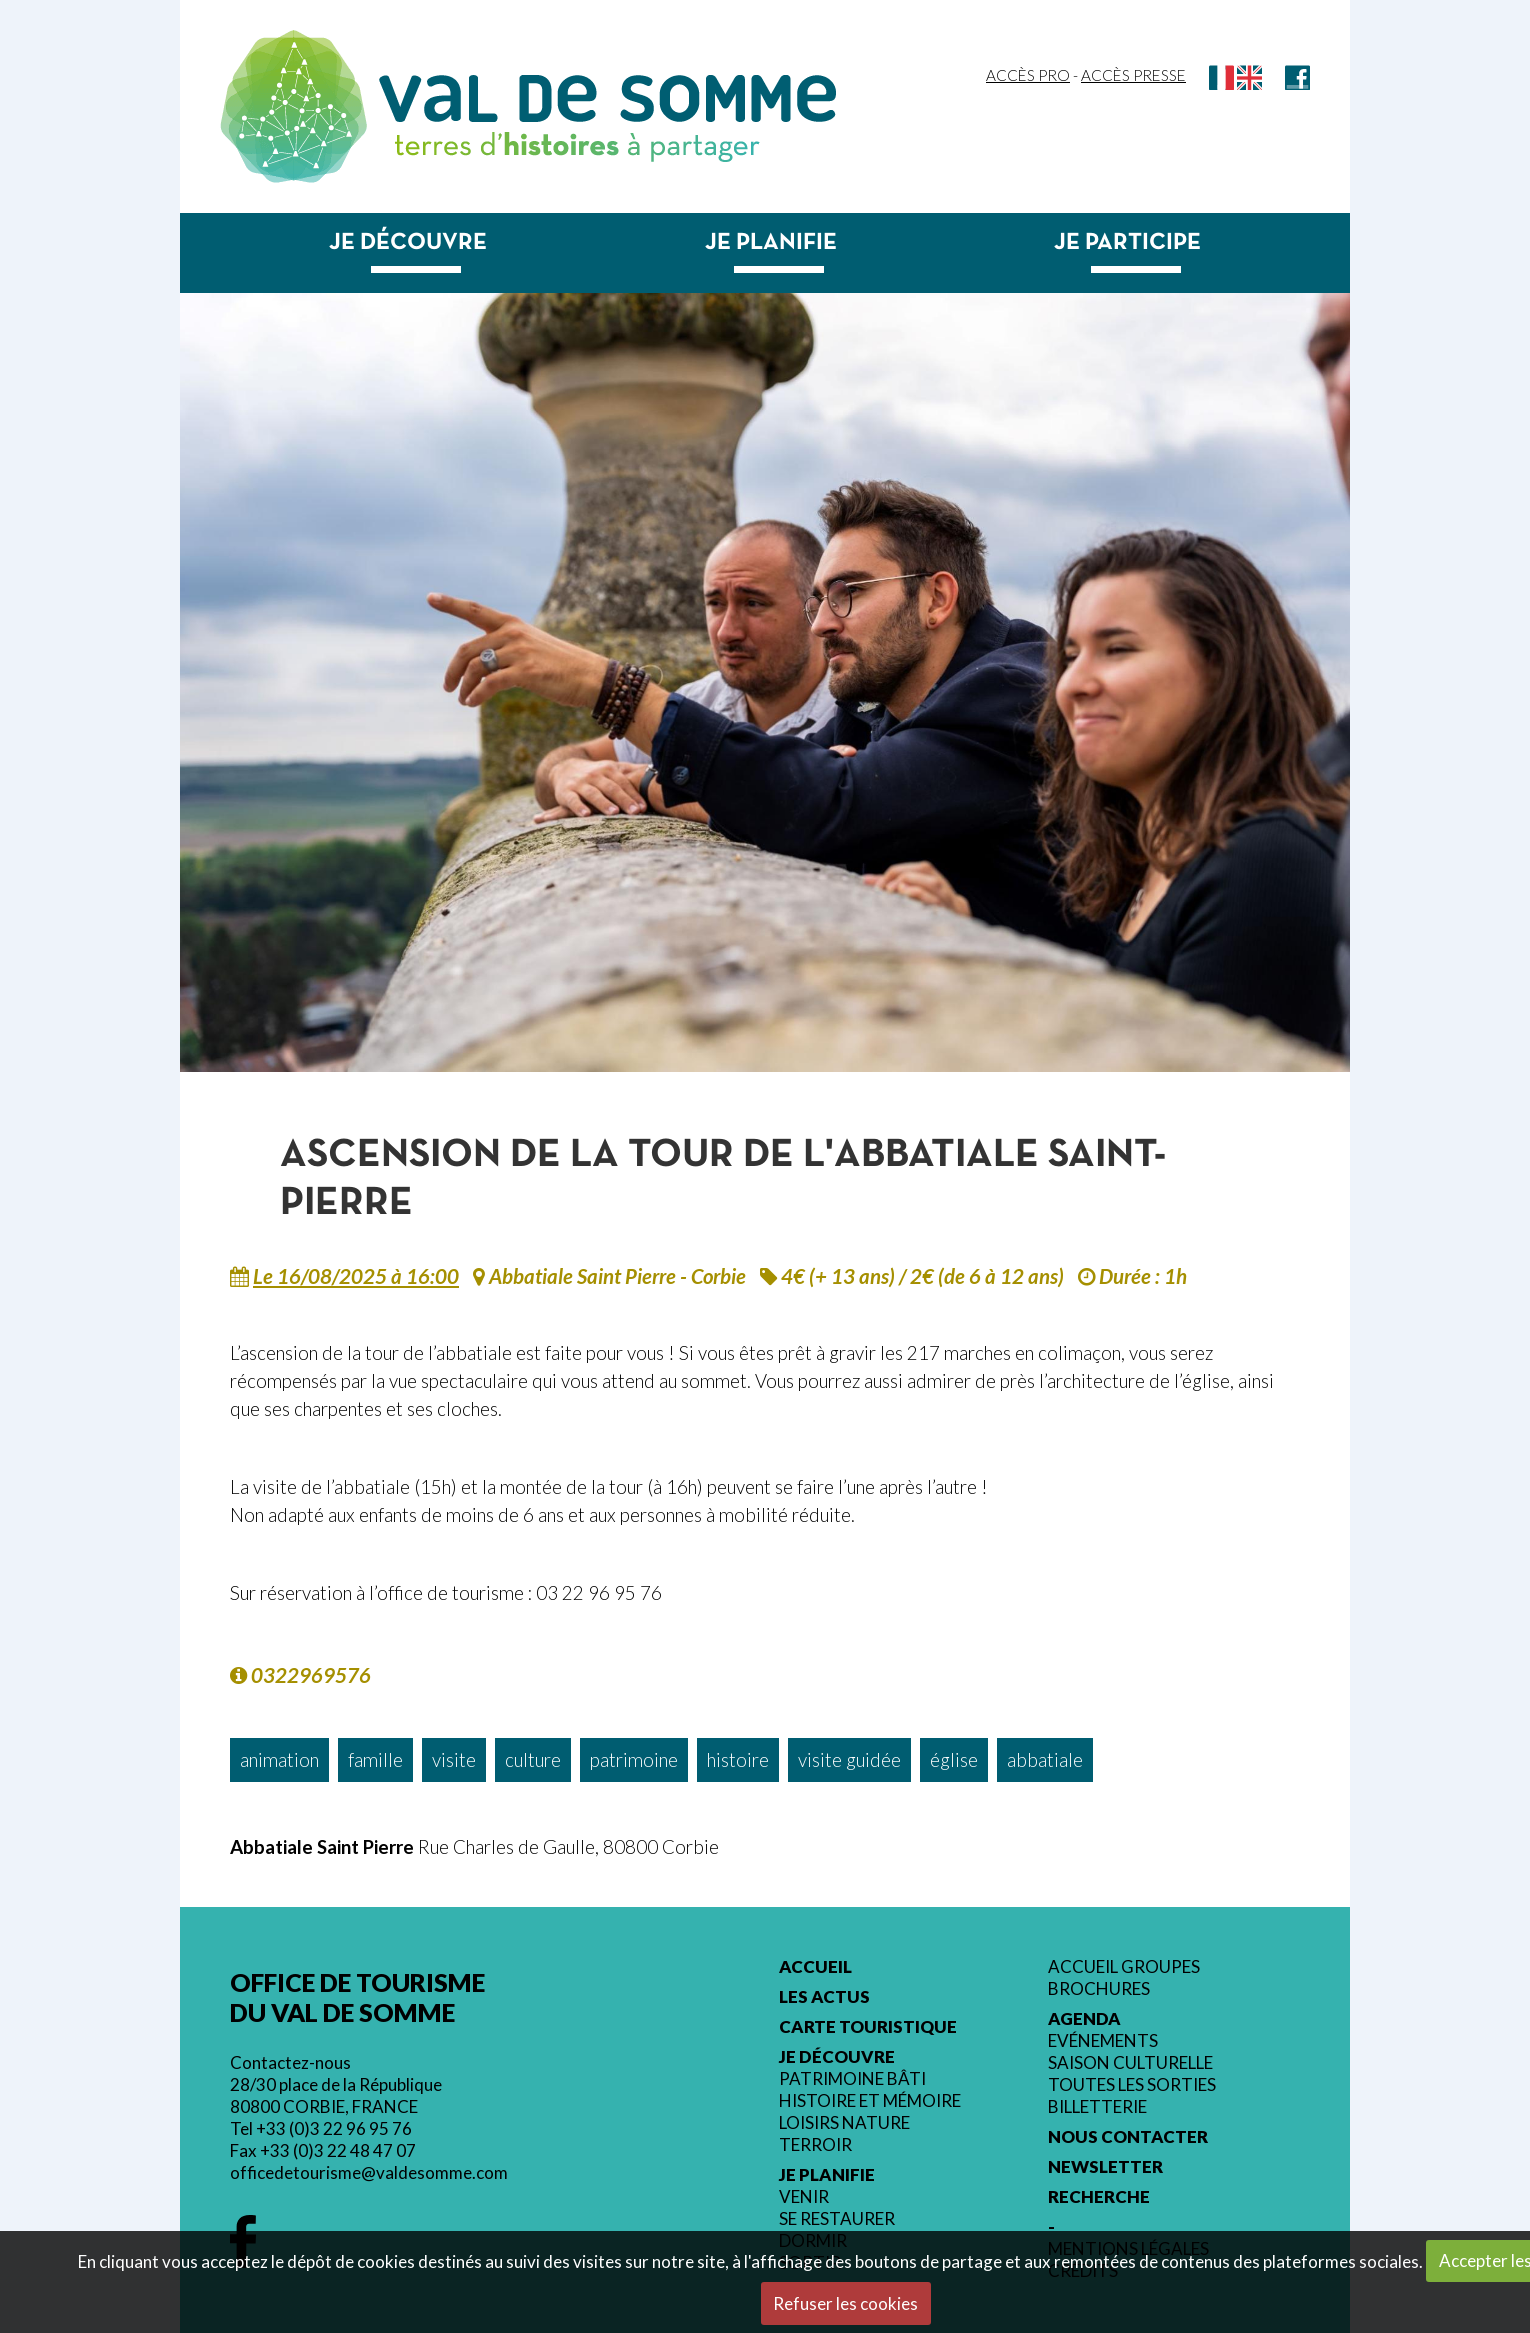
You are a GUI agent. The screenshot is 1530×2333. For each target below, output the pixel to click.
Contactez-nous (290, 2062)
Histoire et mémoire (870, 2101)
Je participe (1127, 243)
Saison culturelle (1130, 2063)
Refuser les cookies (845, 2303)
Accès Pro (1028, 75)
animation (279, 1760)
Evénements (1103, 2041)
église (954, 1760)
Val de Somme (607, 98)
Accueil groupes (1124, 1967)
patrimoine (634, 1760)
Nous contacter (1128, 2137)
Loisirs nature (844, 2123)
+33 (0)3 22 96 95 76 (334, 2128)
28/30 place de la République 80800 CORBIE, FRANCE (336, 2095)
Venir (804, 2197)
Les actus (824, 1997)
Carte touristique (868, 2027)
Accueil (815, 1967)
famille (375, 1760)
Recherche (1099, 2197)
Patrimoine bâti (852, 2079)
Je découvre (408, 243)
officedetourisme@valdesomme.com (369, 2172)
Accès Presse (1133, 75)
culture (533, 1760)
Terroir (815, 2145)
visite (454, 1760)
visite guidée (849, 1760)
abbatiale (1045, 1760)
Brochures (1099, 1989)
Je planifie (771, 243)
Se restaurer (837, 2219)
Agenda (1084, 2019)
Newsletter (1105, 2167)
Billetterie (1097, 2107)
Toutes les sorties (1132, 2085)
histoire (738, 1760)
